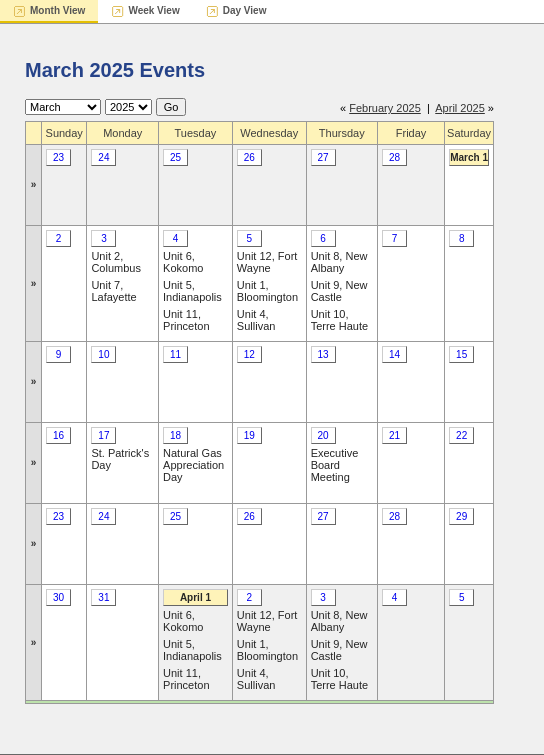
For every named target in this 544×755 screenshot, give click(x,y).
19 (249, 435)
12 (249, 354)
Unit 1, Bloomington (267, 291)
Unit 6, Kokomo (183, 262)
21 (394, 435)
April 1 (195, 597)
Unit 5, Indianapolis (192, 291)
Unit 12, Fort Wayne (267, 262)
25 (175, 157)
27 (323, 157)
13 (323, 354)
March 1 (469, 157)
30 (58, 597)
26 (249, 157)
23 (58, 157)
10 (103, 354)
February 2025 (385, 108)
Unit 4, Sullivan (256, 320)
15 (461, 354)
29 (461, 516)
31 (103, 597)
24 (103, 157)
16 (58, 435)
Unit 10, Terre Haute (339, 320)
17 (103, 435)
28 (394, 157)
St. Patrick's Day (120, 459)
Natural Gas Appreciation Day (193, 465)
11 (175, 354)
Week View (153, 10)
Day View (245, 10)
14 (394, 354)
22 (461, 435)
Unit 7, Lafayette (113, 291)
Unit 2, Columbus (116, 262)
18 (175, 435)
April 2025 (460, 108)
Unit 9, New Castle (339, 291)
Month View (57, 10)
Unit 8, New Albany (339, 262)
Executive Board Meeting (335, 465)
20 (323, 435)
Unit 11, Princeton (186, 320)
